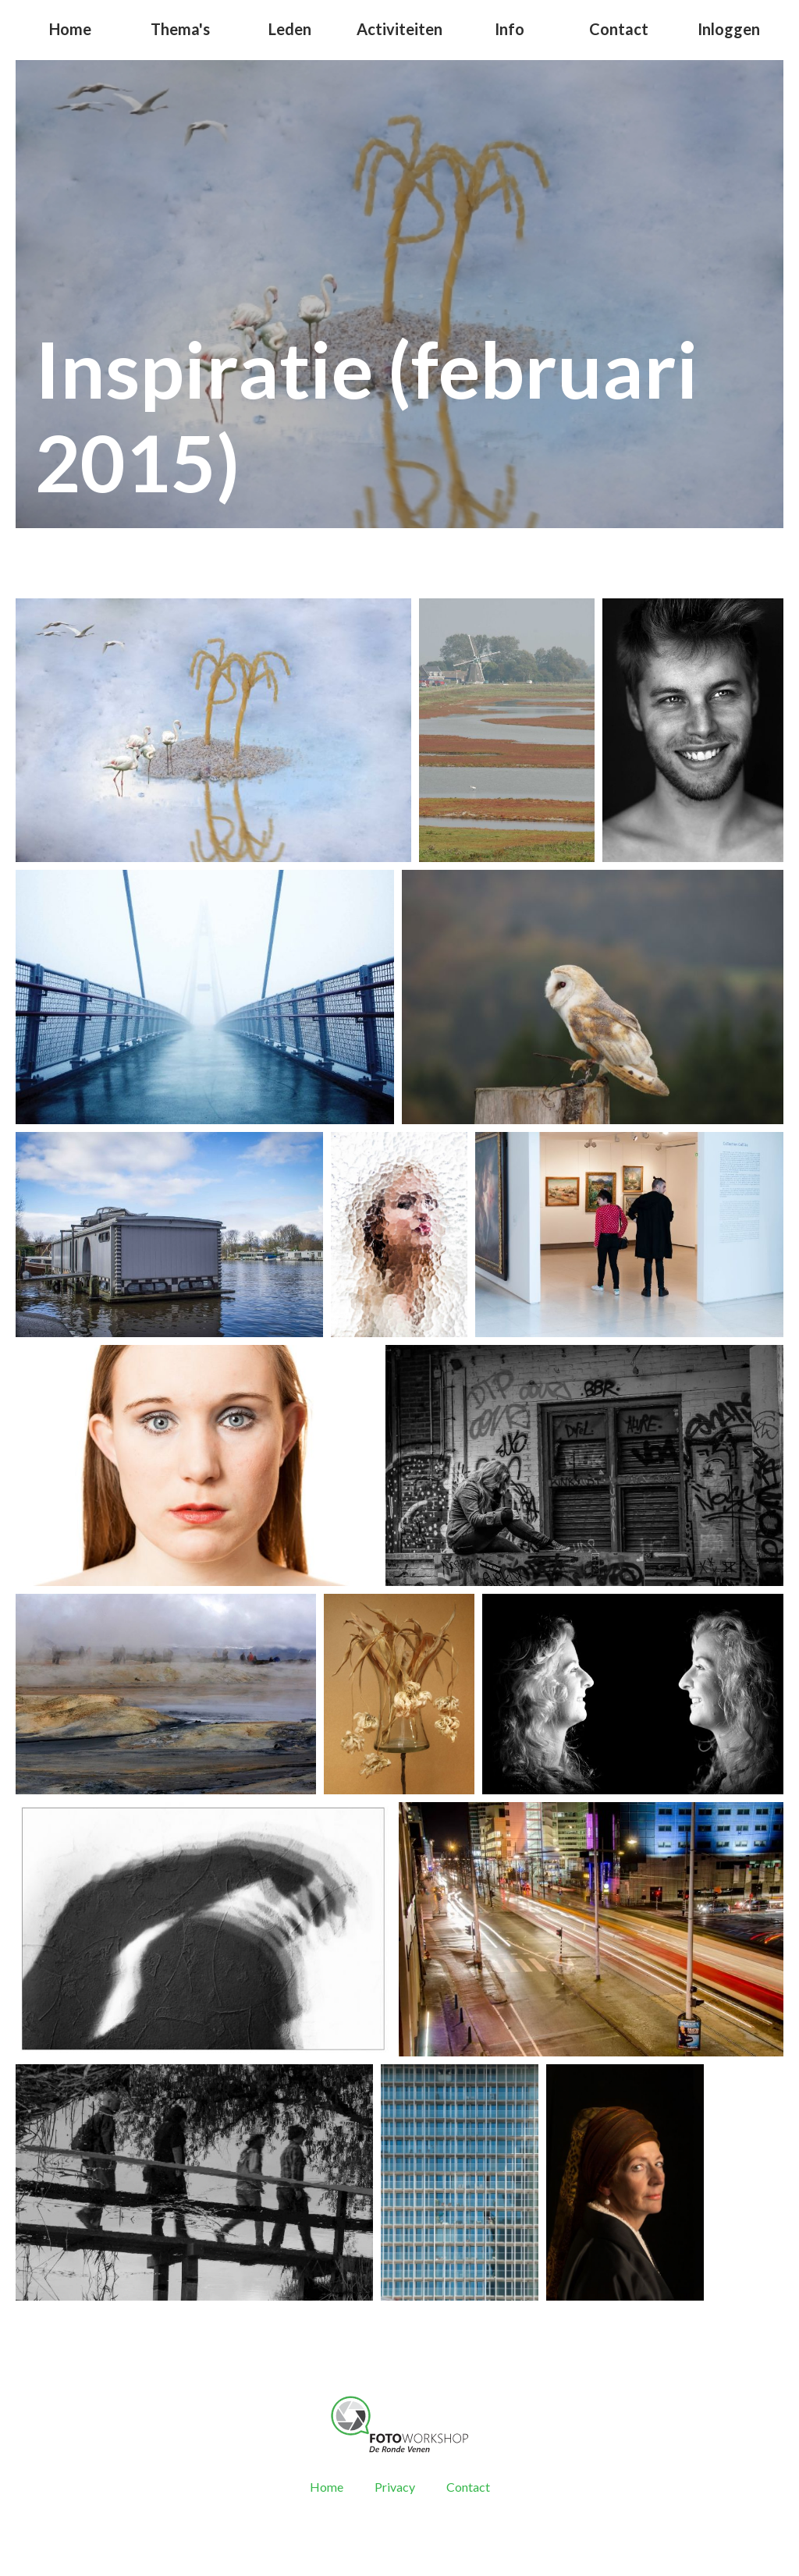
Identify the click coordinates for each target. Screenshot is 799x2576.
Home (70, 29)
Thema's (180, 29)
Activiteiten (399, 29)
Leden (289, 29)
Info (509, 29)
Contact (618, 29)
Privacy (395, 2486)
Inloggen (729, 29)
